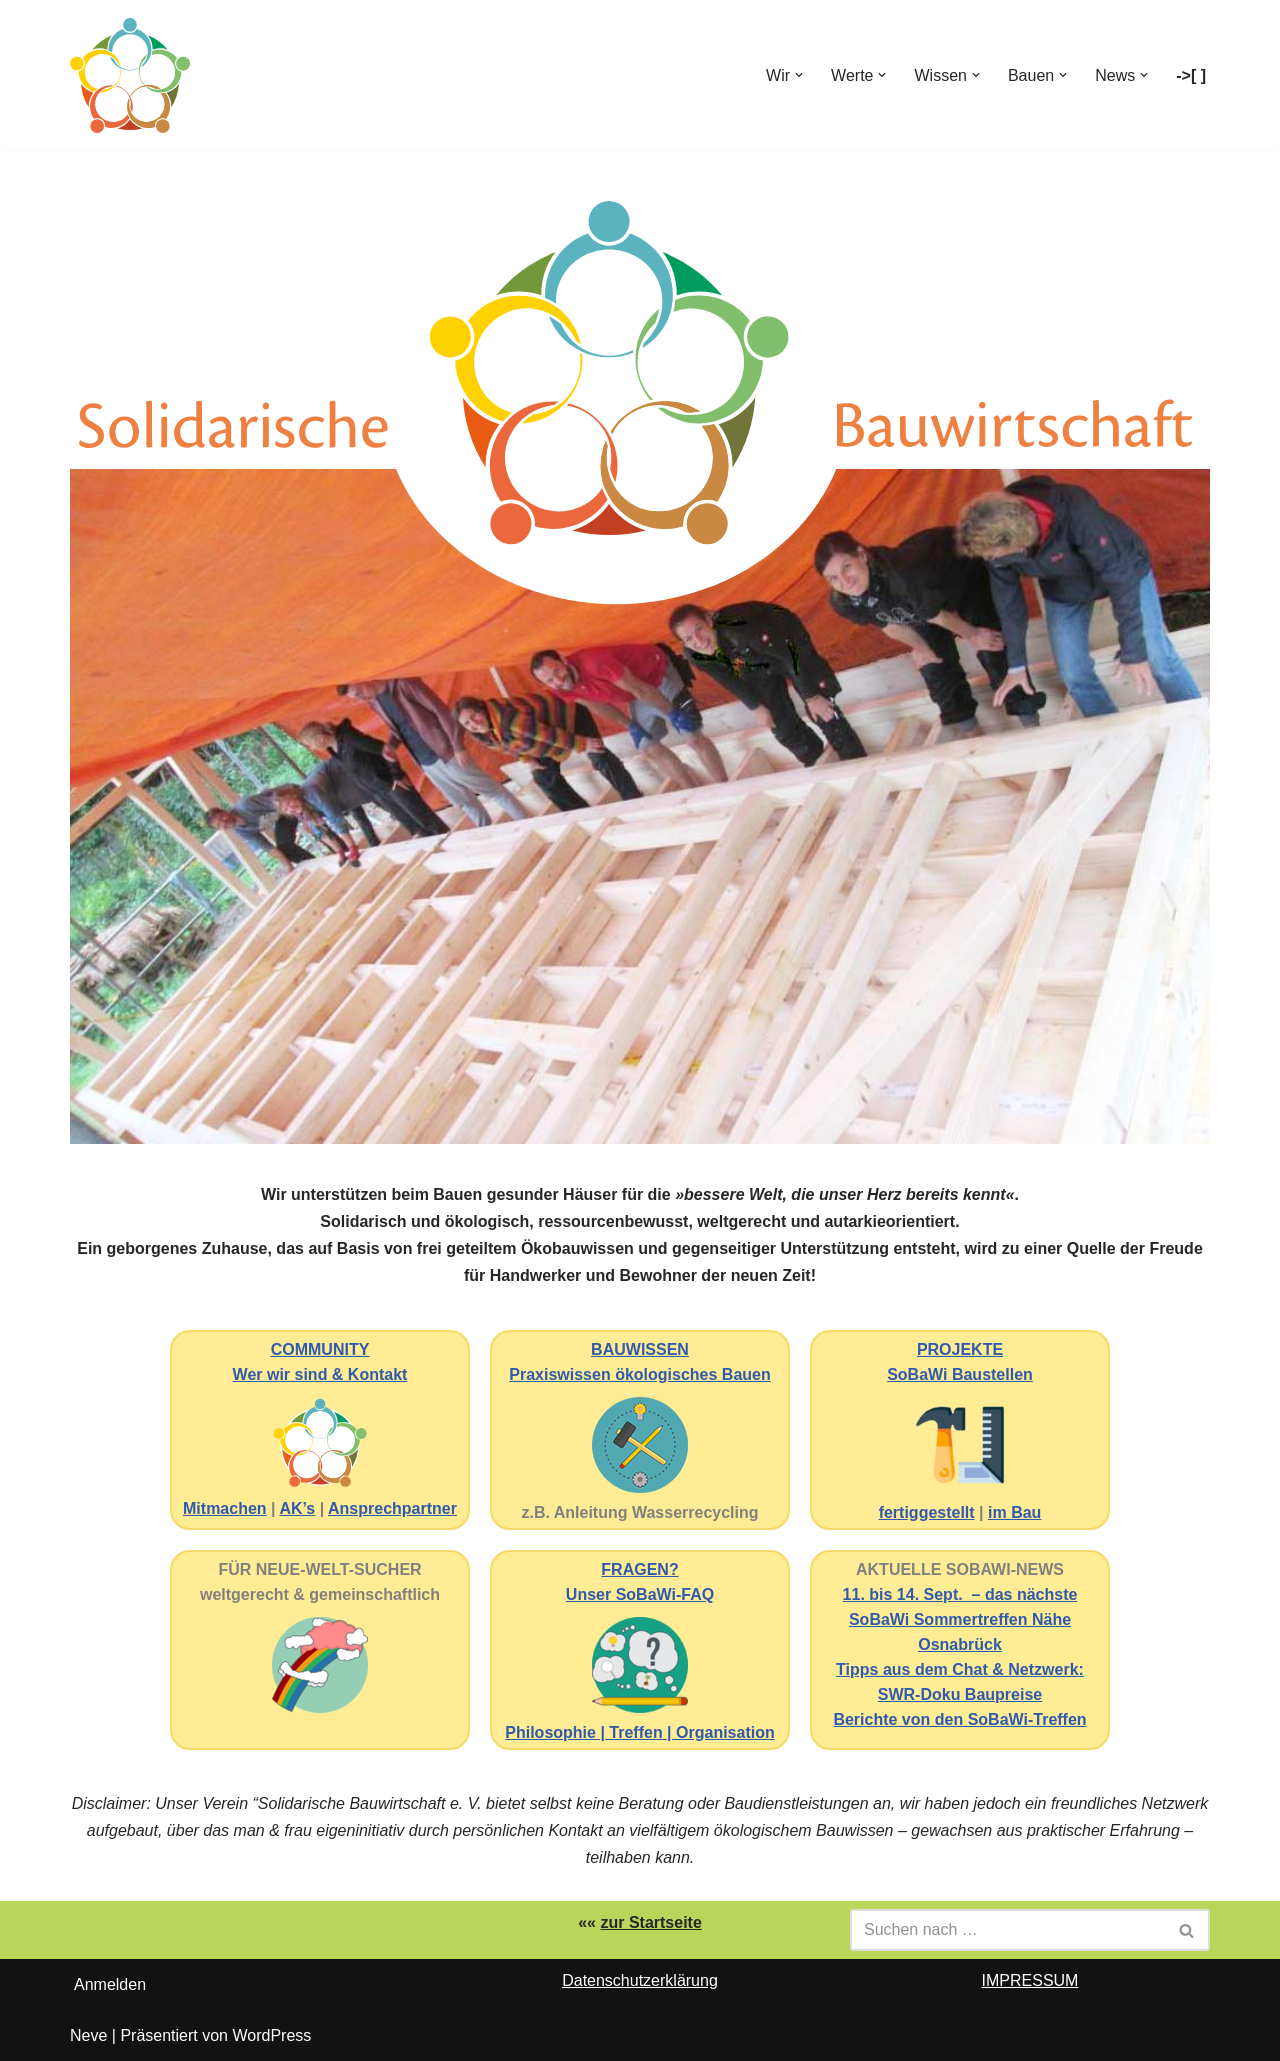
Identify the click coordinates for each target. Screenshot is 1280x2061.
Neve (88, 2035)
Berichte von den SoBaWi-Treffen (959, 1719)
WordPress (271, 2035)
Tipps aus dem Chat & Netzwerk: (960, 1669)
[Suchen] (1007, 1930)
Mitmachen (225, 1508)
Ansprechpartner (392, 1508)
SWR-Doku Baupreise (960, 1694)
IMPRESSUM (1030, 1980)
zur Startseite (650, 1922)
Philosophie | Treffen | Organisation (639, 1732)
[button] (799, 75)
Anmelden (110, 1984)
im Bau (1014, 1512)
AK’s (297, 1508)
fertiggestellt (927, 1512)
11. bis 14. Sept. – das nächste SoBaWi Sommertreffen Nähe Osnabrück (960, 1619)
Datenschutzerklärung (640, 1980)
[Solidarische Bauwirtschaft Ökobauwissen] (130, 75)
